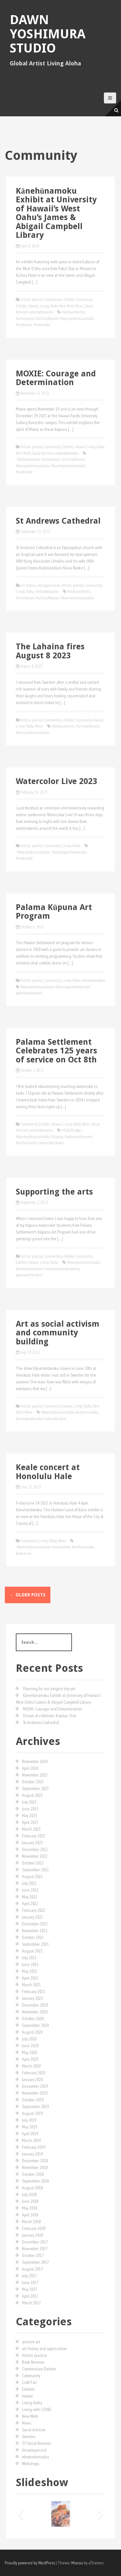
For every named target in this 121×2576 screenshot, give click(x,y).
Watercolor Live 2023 (56, 781)
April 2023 (30, 1822)
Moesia (77, 2563)
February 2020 (33, 2073)
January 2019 (32, 2154)
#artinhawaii (25, 318)
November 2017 (34, 2249)
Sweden (28, 2436)
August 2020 (32, 2032)
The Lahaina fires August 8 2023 (50, 651)
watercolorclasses (51, 1143)
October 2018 (33, 2174)
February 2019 (33, 2147)
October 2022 (33, 1863)
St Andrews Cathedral (58, 521)
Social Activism (43, 453)
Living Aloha (49, 306)
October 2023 (33, 1782)
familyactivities (27, 1143)
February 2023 (33, 1836)
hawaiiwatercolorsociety (62, 1269)
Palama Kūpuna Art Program (54, 912)
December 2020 (35, 2005)
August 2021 (32, 1951)
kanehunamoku (87, 1412)
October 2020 (33, 2018)
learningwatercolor (29, 1418)
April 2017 (30, 2296)
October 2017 (33, 2255)
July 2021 (29, 1958)
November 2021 (34, 1930)
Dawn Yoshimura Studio (48, 34)
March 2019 (31, 2140)
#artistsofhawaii (47, 318)
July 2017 (29, 2276)
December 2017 (35, 2242)
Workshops (30, 2463)
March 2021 (31, 1985)
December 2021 (35, 1924)
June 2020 (30, 2045)
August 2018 (32, 2188)
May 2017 (29, 2289)
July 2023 (29, 1802)
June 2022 (30, 1890)
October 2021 (33, 1937)
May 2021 (29, 1971)
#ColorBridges (72, 1130)
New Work (66, 306)
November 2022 (34, 1856)
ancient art (31, 2342)
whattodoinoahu (41, 312)
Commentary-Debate (59, 299)
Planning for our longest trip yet (49, 1688)
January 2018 (32, 2235)
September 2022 (35, 1870)
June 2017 (30, 2282)
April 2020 (30, 2059)
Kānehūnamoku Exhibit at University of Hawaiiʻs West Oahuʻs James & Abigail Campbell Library (56, 213)
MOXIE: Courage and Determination (56, 378)
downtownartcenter (30, 1269)
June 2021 (30, 1964)
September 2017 (35, 2262)
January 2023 (32, 1842)
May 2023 (29, 1815)
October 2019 (33, 2100)
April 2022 (30, 1903)
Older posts (27, 1594)
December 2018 (35, 2161)
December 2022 (35, 1849)
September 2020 (35, 2025)
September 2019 (35, 2106)
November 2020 (34, 2012)
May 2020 (29, 2052)
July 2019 (29, 2120)
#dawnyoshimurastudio (77, 318)
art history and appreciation (40, 585)
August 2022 (32, 1876)
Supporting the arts (54, 1191)
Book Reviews (33, 2362)
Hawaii (34, 306)
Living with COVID (36, 2409)
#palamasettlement (79, 1136)
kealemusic (24, 1553)
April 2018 (30, 2215)
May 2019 (29, 2127)
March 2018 (31, 2221)
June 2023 (30, 1809)
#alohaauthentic (73, 312)
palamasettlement (29, 993)
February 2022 (33, 1910)
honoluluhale (61, 1547)
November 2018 (34, 2167)
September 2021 (35, 1944)
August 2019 (32, 2113)
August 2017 (32, 2269)
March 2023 (31, 1829)
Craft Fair (29, 2382)
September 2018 (35, 2181)
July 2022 (29, 1883)
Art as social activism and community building (57, 1332)
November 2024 (34, 1761)
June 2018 (30, 2201)
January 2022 (32, 1917)
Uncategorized (34, 2450)
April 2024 (30, 1768)
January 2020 (32, 2079)
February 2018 (33, 2228)
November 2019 (34, 2093)
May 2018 (29, 2208)
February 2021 (33, 1991)
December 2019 (35, 2086)
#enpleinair (24, 324)
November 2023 (34, 1775)
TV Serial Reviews (36, 2443)
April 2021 (30, 1978)
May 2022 (29, 1897)
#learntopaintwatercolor (68, 466)
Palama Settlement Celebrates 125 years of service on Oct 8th (56, 1050)
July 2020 (29, 2039)
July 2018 (29, 2194)
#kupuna (57, 1136)
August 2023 (32, 1795)
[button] (20, 2514)
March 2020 (31, 2066)
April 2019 (30, 2133)
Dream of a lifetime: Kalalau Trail (49, 1716)
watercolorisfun (55, 1418)
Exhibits (21, 306)
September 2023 (35, 1788)
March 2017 (31, 2303)
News (79, 306)
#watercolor (41, 324)
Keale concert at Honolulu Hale (48, 1472)
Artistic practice (32, 299)
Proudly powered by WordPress (30, 2563)
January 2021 (32, 1998)
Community (84, 299)
